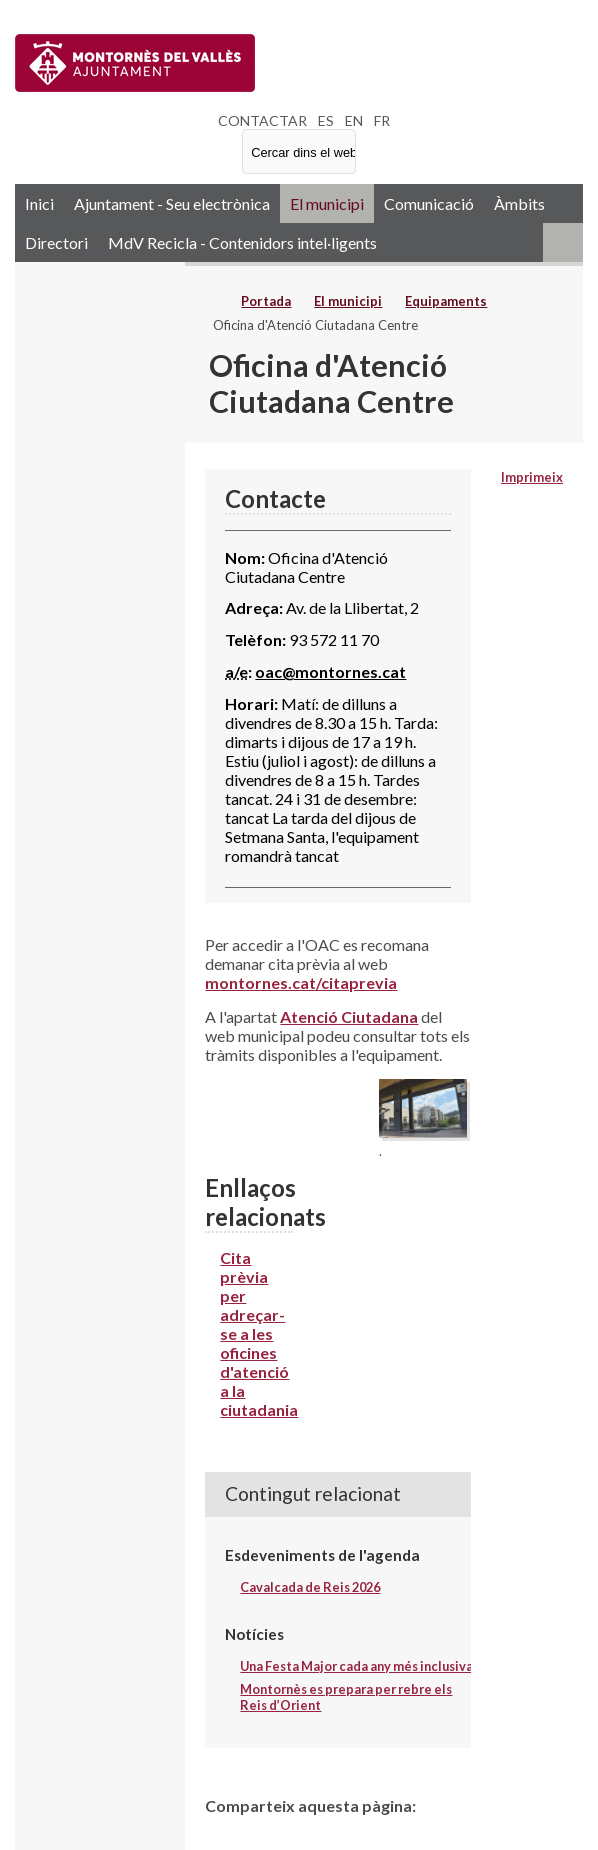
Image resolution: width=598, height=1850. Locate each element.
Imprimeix (532, 477)
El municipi (327, 203)
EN (354, 120)
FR (382, 120)
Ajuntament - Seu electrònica (172, 203)
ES (326, 120)
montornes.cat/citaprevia (301, 982)
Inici (39, 203)
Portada (266, 301)
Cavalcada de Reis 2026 (310, 1587)
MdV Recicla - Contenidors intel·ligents (242, 242)
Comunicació (429, 203)
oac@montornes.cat (330, 671)
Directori (56, 242)
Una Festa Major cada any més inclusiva (356, 1666)
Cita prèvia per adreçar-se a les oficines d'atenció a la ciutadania (259, 1333)
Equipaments (446, 301)
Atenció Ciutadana (349, 1016)
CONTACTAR (262, 120)
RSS (563, 242)
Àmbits (519, 203)
